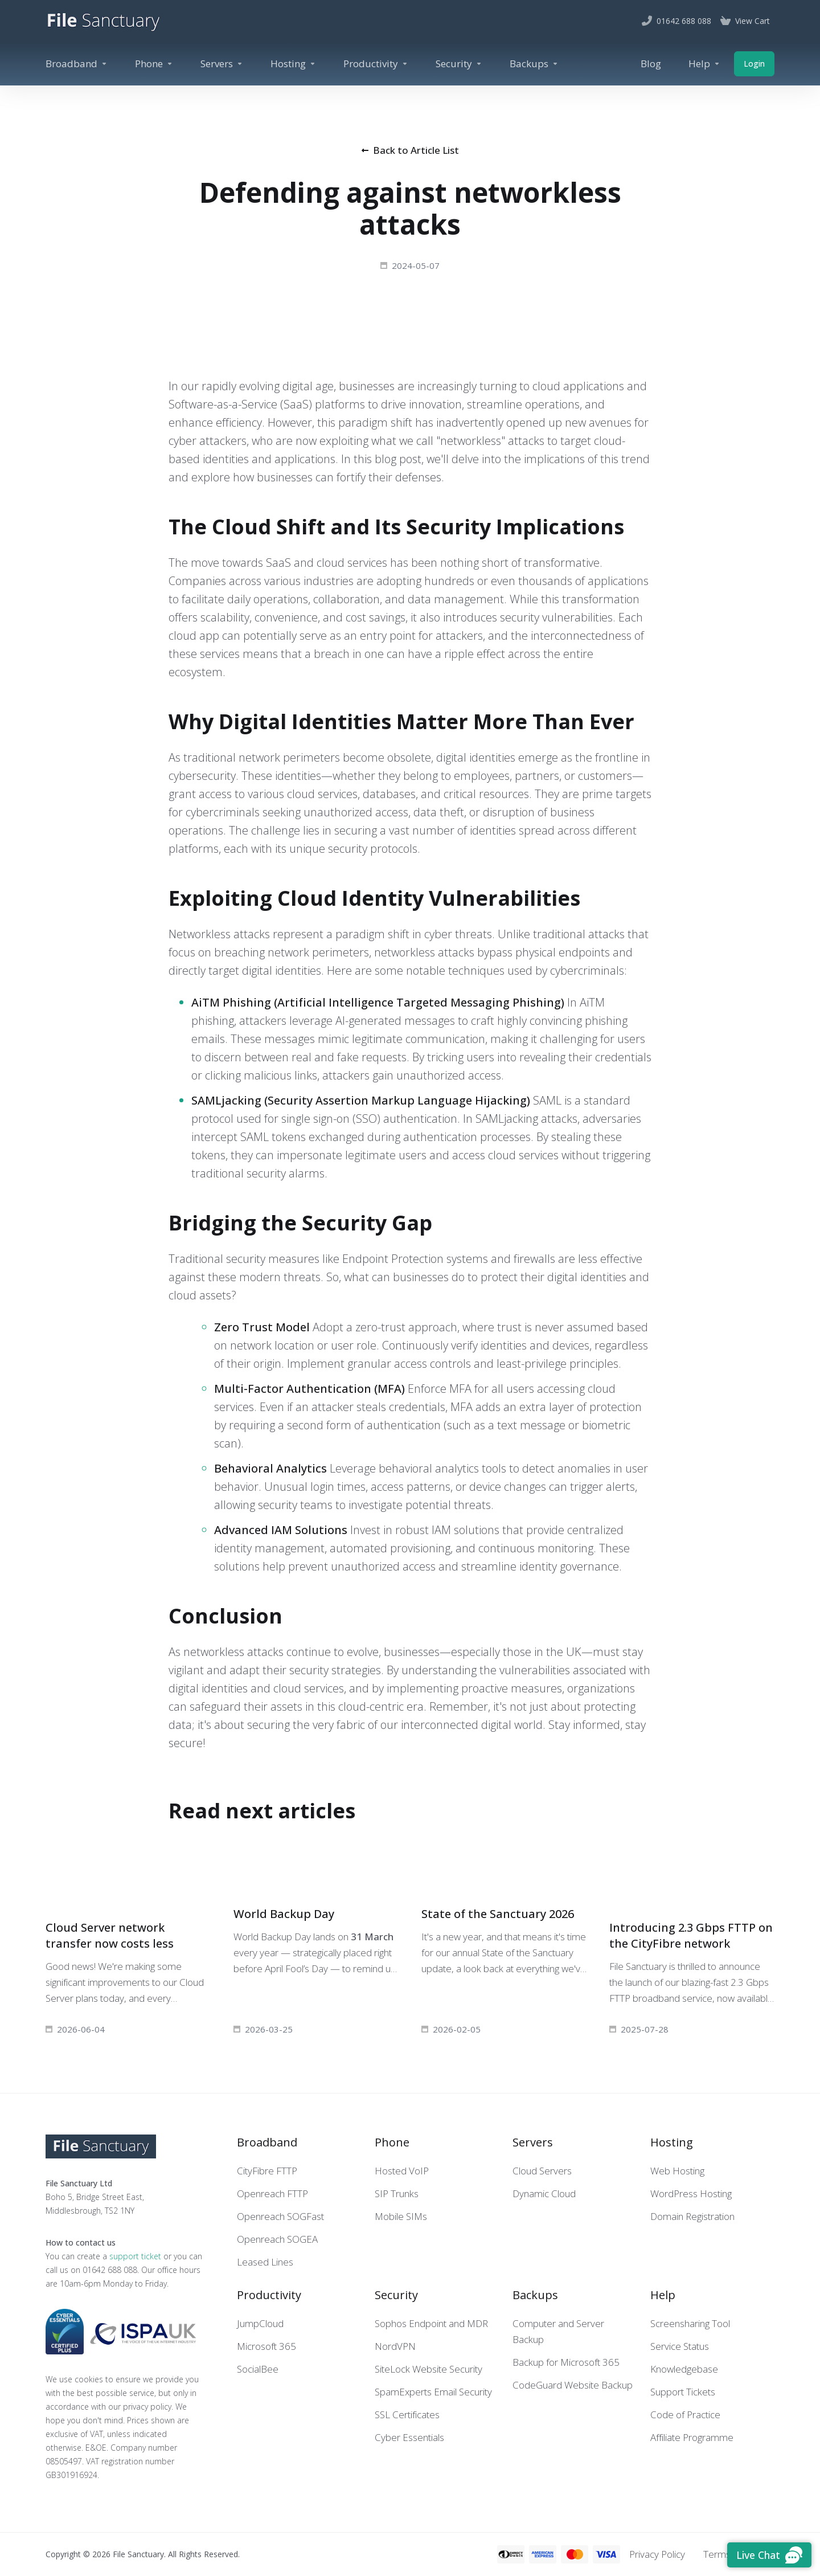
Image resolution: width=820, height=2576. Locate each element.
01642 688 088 (110, 2269)
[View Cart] (745, 21)
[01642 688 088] (676, 21)
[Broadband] (76, 63)
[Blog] (651, 63)
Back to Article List (410, 150)
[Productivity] (376, 63)
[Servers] (222, 63)
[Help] (704, 63)
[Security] (459, 63)
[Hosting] (293, 63)
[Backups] (534, 63)
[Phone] (154, 63)
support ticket (135, 2256)
